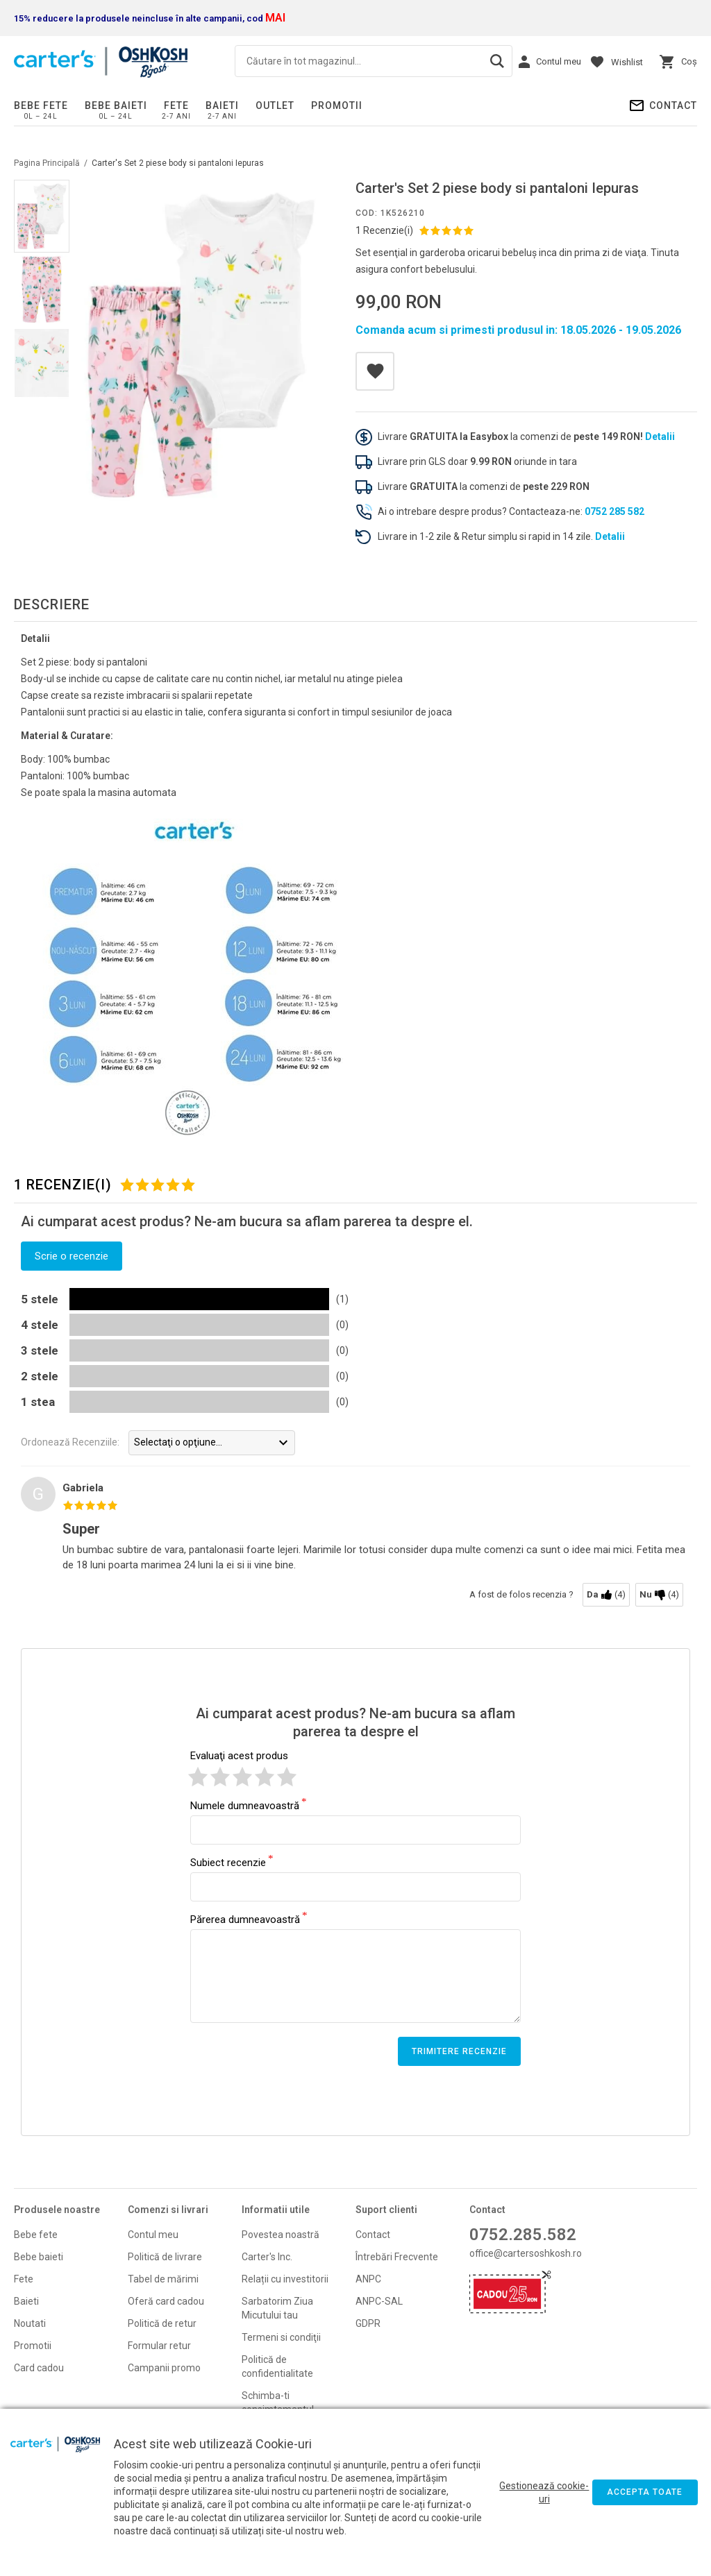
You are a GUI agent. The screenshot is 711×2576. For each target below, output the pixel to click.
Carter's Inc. (267, 2256)
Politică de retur (162, 2323)
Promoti (31, 2345)
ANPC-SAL (379, 2301)
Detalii (660, 436)
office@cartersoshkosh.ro (525, 2253)
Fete (176, 105)
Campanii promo (164, 2367)
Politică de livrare (165, 2256)
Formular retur (159, 2345)
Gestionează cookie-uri (544, 2492)
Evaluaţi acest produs (239, 1755)
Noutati (30, 2323)
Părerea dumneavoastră (245, 1919)
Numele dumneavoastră (244, 1805)
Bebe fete (41, 105)
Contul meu (153, 2234)
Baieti (222, 105)
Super (81, 1528)
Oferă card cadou (166, 2301)
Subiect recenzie (228, 1862)
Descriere (52, 604)
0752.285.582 (522, 2234)
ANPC (368, 2279)
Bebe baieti (116, 105)
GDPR (368, 2323)
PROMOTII (336, 105)
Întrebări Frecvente (397, 2256)
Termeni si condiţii (281, 2337)
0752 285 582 (614, 511)
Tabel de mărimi (163, 2279)
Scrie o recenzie (71, 1256)
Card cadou (39, 2367)
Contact (673, 105)
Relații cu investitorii (285, 2279)
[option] (201, 345)
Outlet (275, 105)
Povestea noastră (280, 2234)
